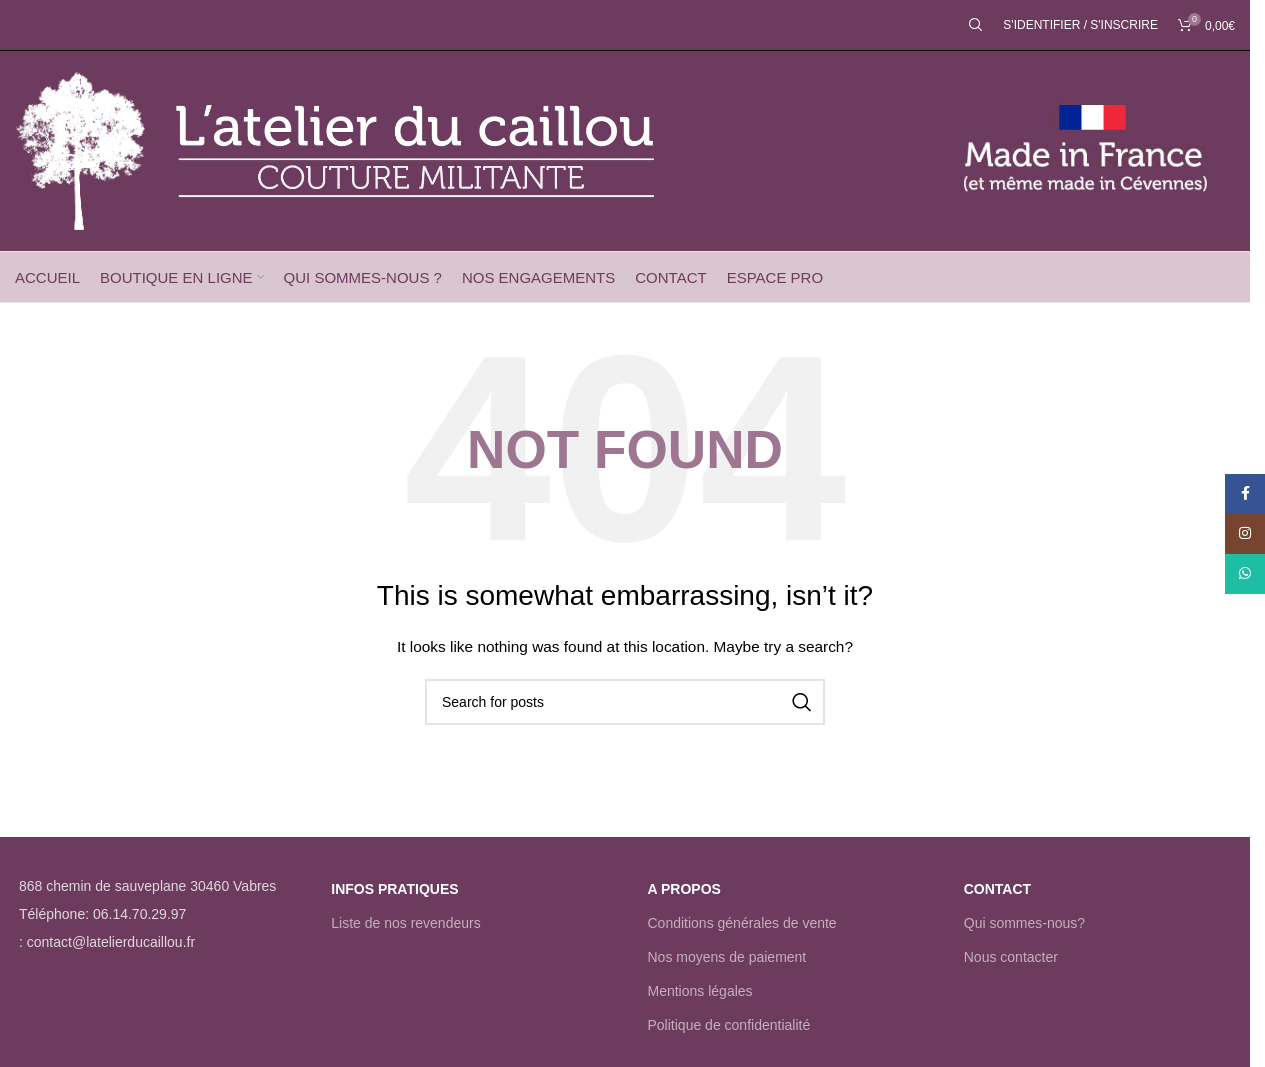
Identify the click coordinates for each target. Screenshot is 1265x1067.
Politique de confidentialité (729, 1025)
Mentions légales (700, 991)
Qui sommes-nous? (1024, 923)
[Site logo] (80, 150)
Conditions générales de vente (742, 923)
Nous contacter (1011, 957)
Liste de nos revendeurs (405, 923)
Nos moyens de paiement (727, 957)
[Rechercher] (976, 25)
